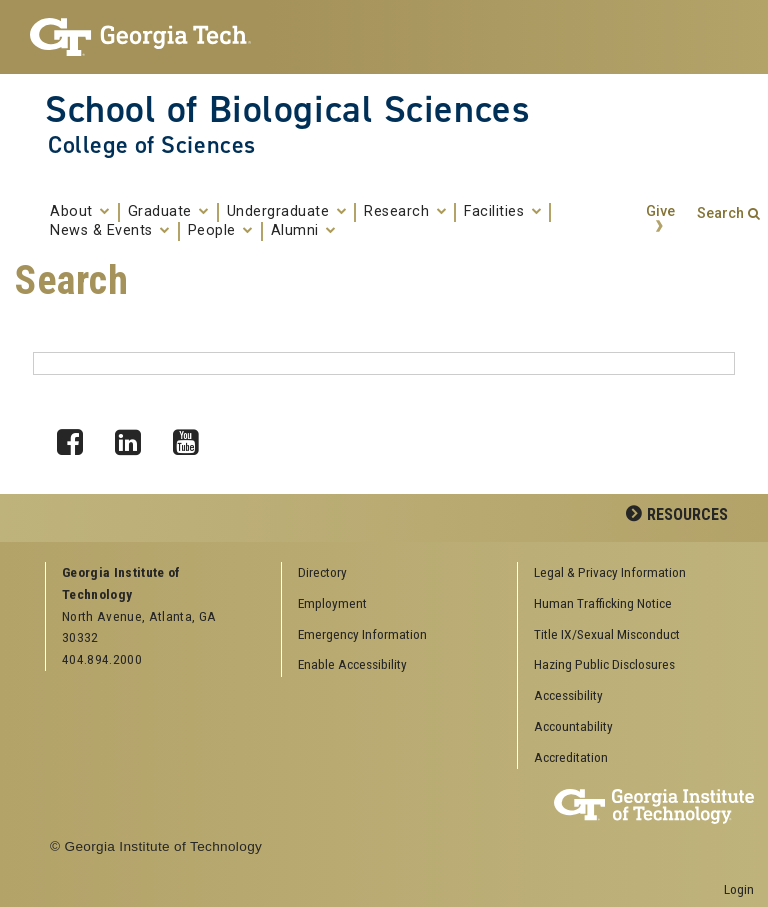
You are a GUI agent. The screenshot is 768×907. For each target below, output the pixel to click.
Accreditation (571, 757)
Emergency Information (362, 634)
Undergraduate (287, 212)
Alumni (303, 231)
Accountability (573, 726)
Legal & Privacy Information (610, 572)
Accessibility (568, 695)
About (80, 212)
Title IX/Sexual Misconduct (607, 634)
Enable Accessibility (352, 664)
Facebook (77, 437)
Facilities (502, 212)
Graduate (168, 212)
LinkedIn (135, 437)
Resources (687, 514)
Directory (322, 572)
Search (720, 213)
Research (405, 212)
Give (660, 211)
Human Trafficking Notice (603, 603)
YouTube (193, 437)
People (220, 231)
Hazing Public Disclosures (604, 664)
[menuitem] (628, 573)
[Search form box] (384, 363)
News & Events (110, 231)
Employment (332, 603)
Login (739, 889)
